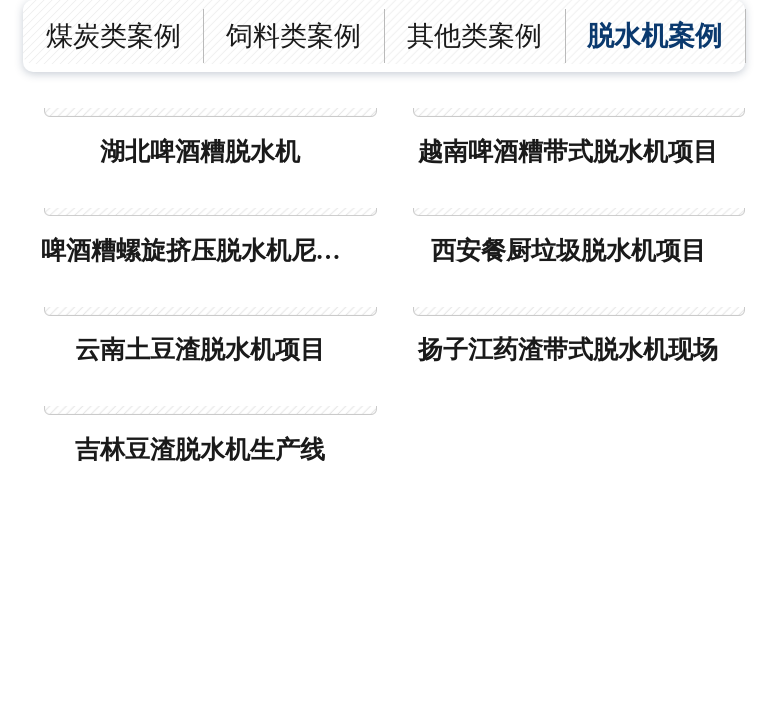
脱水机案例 (654, 36)
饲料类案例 (293, 36)
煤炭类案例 (113, 36)
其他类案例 (474, 36)
